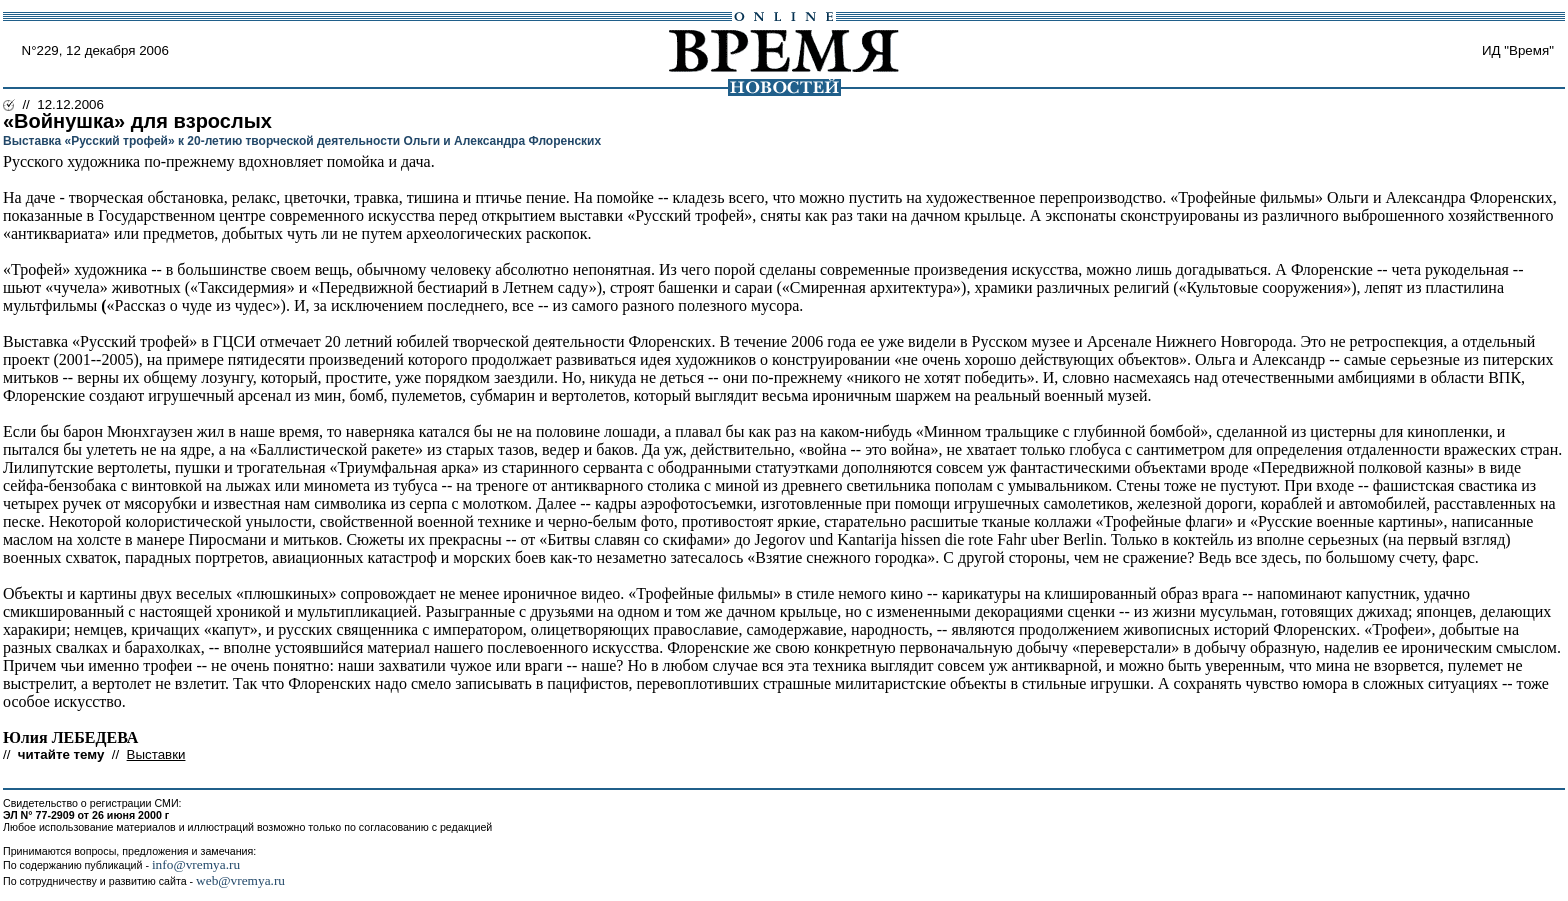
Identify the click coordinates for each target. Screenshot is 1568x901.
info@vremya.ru (196, 864)
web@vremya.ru (240, 880)
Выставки (156, 754)
